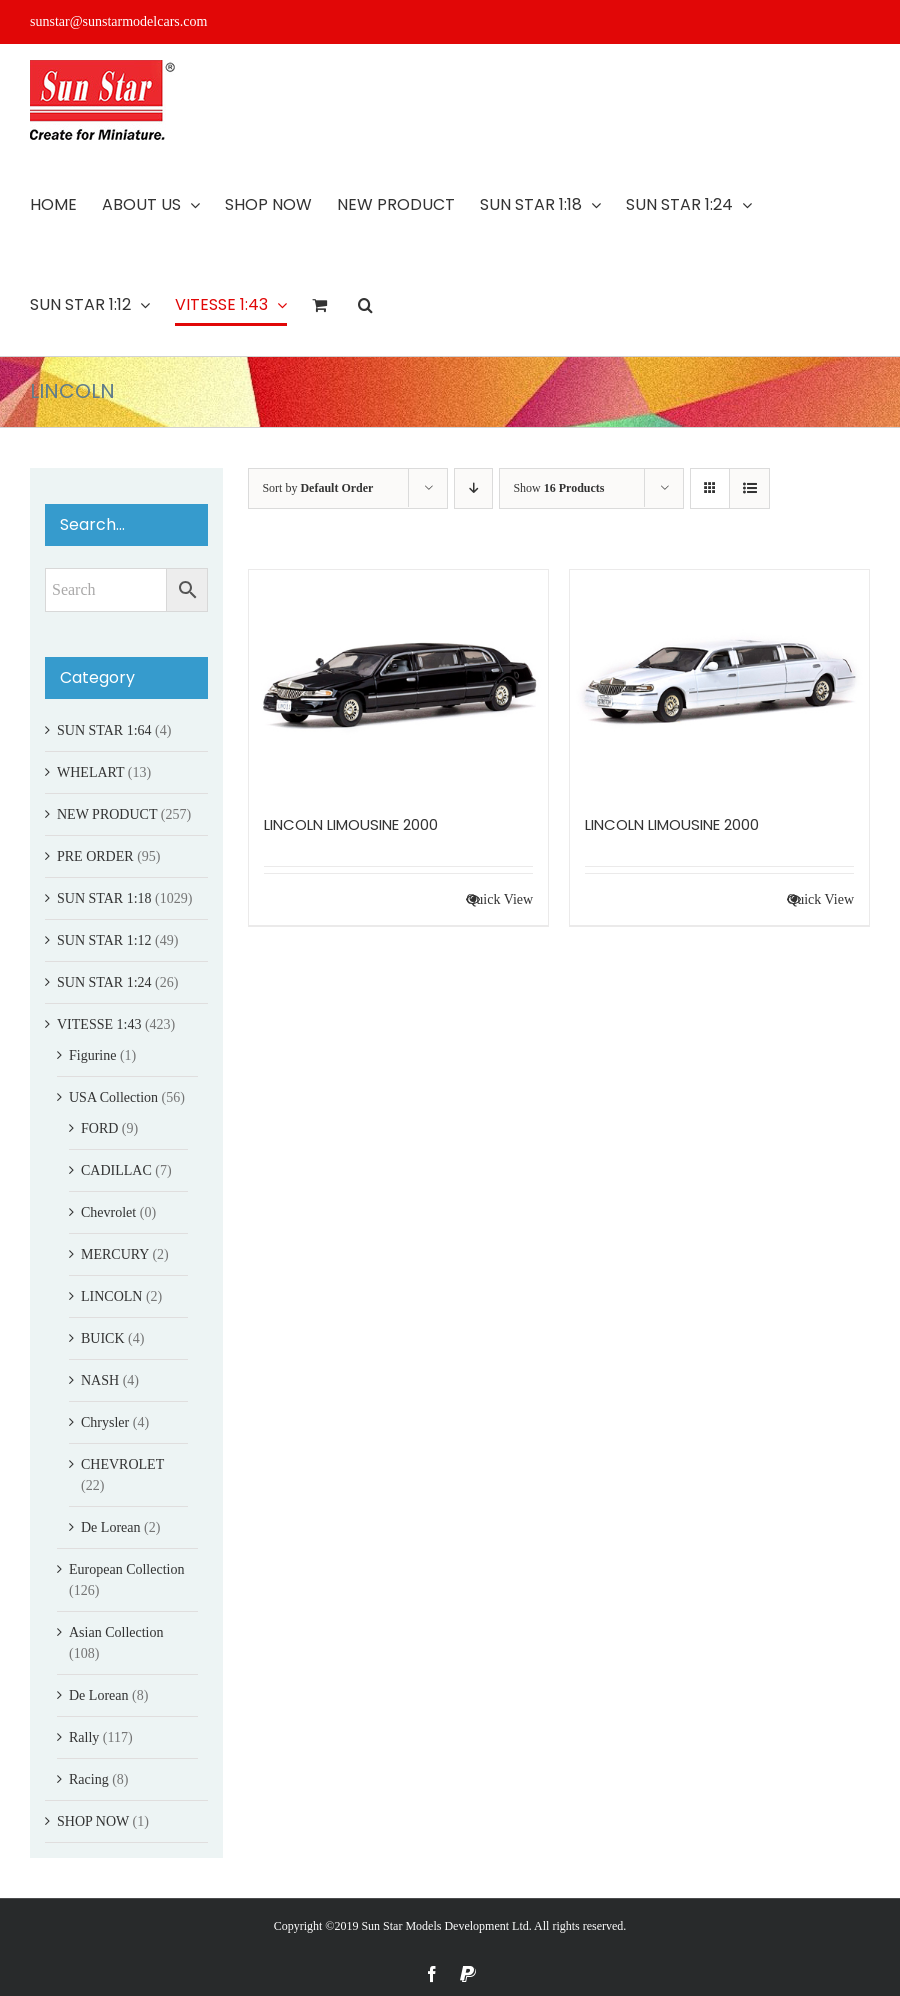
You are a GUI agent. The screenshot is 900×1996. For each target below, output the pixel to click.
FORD (99, 1128)
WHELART (90, 772)
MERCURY (115, 1254)
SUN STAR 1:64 (104, 730)
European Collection (126, 1569)
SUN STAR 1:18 (104, 898)
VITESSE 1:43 (99, 1024)
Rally (84, 1737)
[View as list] (749, 488)
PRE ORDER (95, 856)
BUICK (103, 1338)
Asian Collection (116, 1632)
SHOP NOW (93, 1821)
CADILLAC (116, 1170)
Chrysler (105, 1422)
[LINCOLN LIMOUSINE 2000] (398, 682)
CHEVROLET (122, 1464)
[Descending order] (473, 488)
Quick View (499, 899)
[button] (365, 305)
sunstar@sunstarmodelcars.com (118, 21)
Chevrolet (108, 1212)
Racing (89, 1779)
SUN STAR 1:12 (104, 940)
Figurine (92, 1055)
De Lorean (110, 1527)
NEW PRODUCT (107, 814)
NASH (100, 1380)
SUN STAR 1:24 (104, 982)
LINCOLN (111, 1296)
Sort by (317, 488)
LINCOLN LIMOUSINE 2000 (351, 824)
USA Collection (113, 1097)
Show (558, 488)
